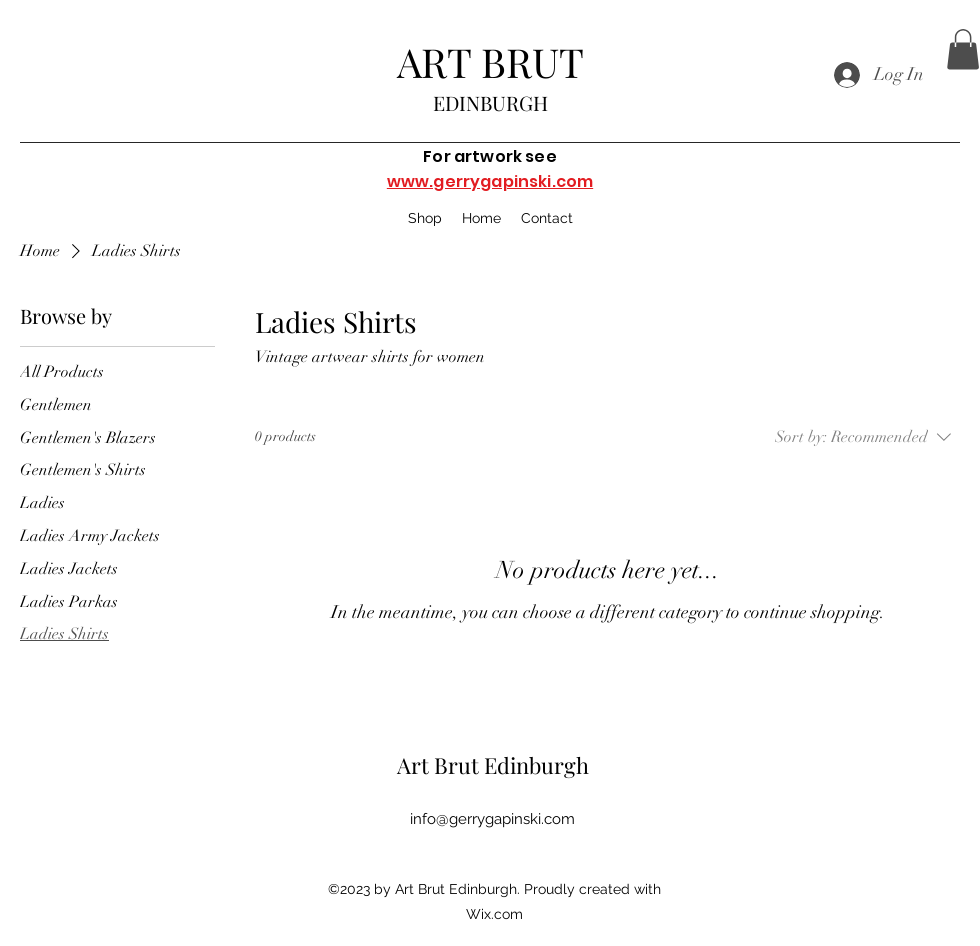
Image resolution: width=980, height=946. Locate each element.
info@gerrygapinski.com (492, 819)
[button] (963, 49)
